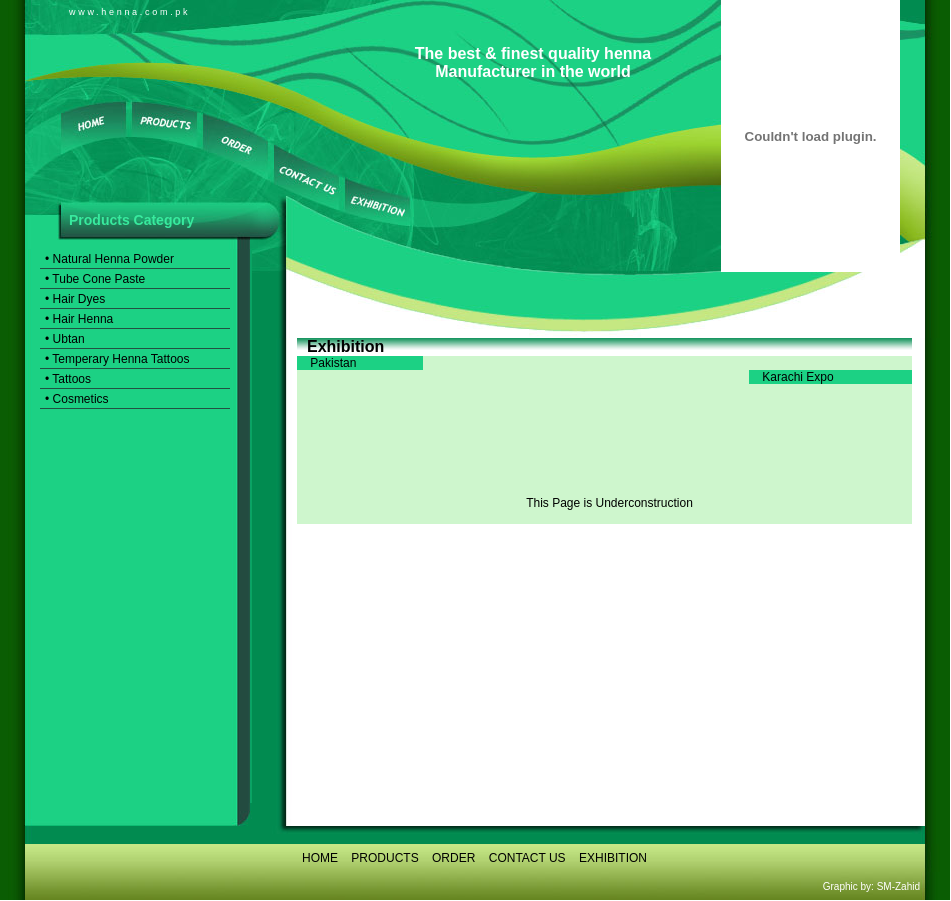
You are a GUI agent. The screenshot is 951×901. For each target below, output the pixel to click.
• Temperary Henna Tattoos (117, 359)
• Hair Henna (79, 319)
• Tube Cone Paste (95, 279)
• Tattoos (68, 379)
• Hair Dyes (75, 299)
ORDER (453, 858)
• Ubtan (65, 339)
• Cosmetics (77, 399)
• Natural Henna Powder (109, 259)
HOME (320, 858)
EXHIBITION (613, 858)
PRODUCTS (384, 858)
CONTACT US (527, 858)
